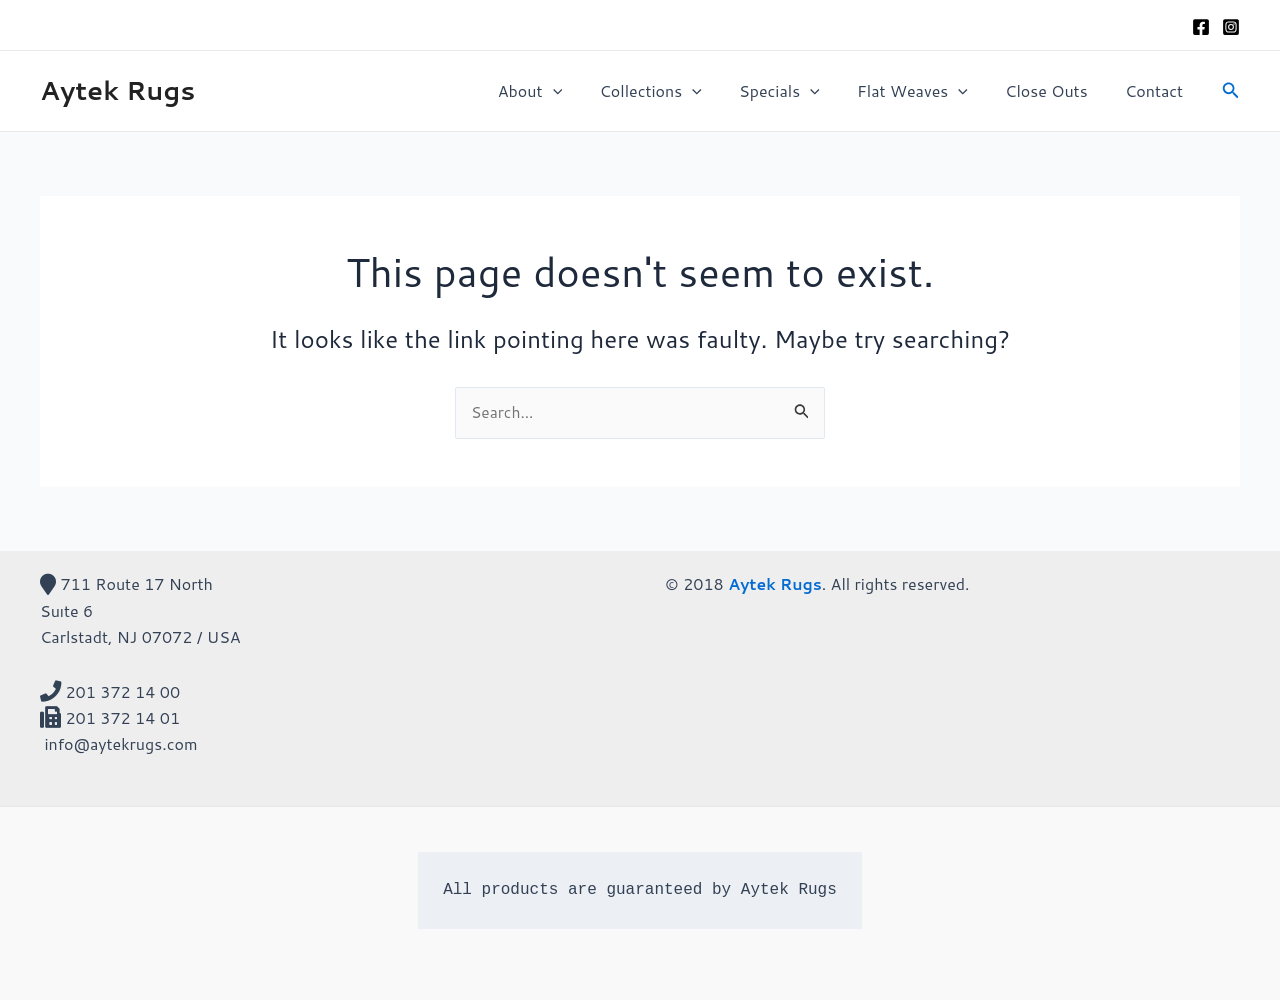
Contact (1157, 90)
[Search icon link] (1231, 91)
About (559, 91)
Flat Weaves (925, 91)
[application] (582, 91)
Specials (798, 91)
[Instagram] (1231, 27)
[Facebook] (1201, 27)
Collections (674, 91)
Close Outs (1054, 90)
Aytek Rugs (117, 90)
